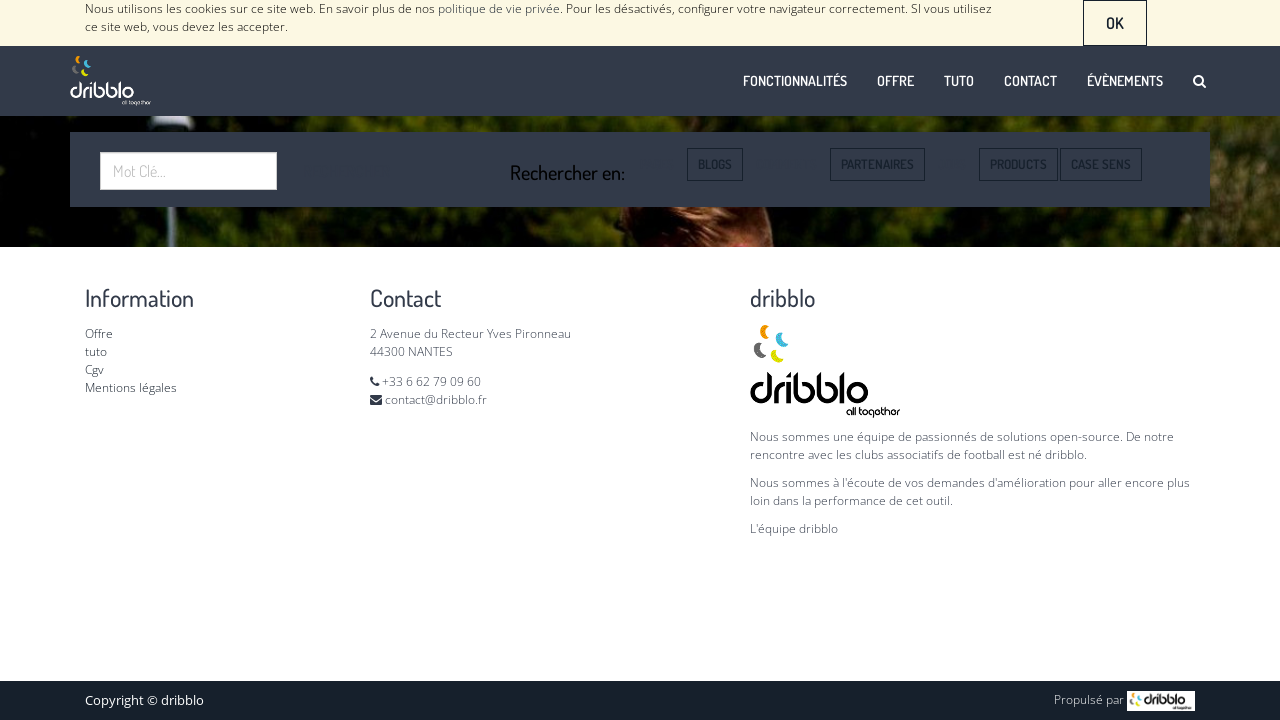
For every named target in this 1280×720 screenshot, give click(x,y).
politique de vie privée (499, 8)
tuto (96, 351)
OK (1115, 23)
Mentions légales (131, 387)
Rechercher (346, 171)
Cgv (94, 369)
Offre (100, 333)
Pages (657, 164)
